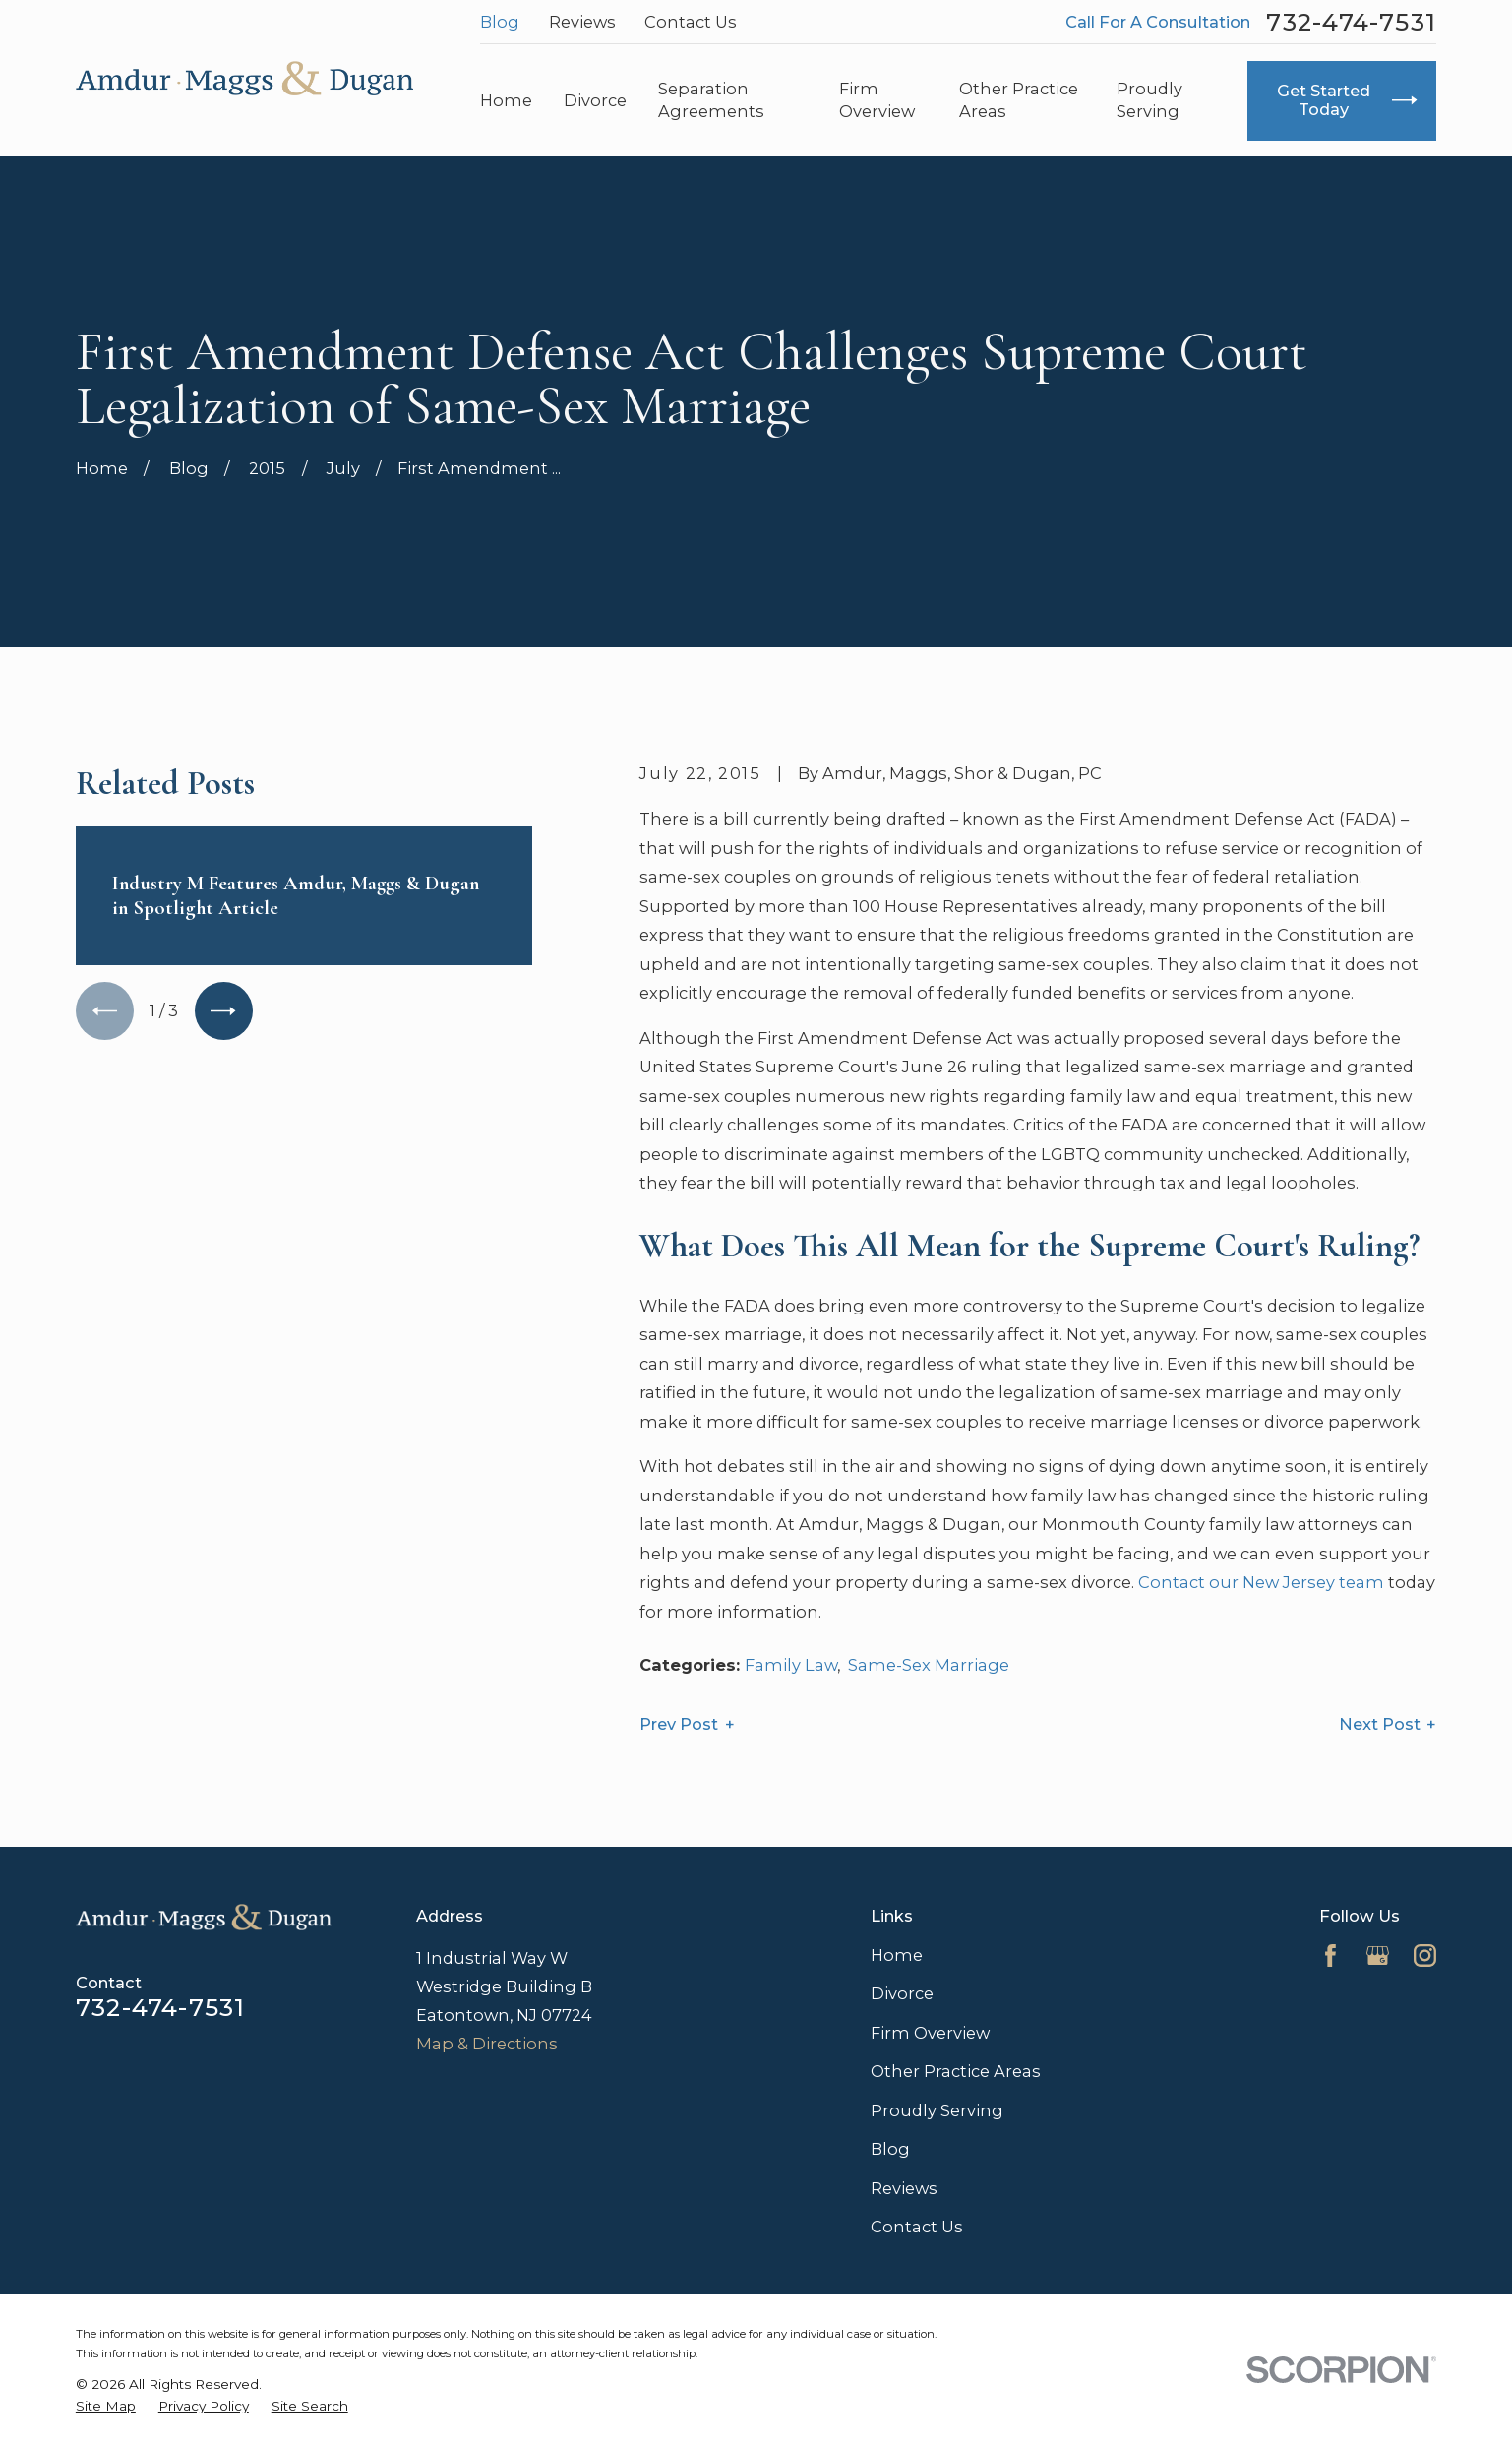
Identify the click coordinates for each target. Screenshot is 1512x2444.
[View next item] (224, 1011)
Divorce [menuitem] (595, 100)
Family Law (791, 1665)
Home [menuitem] (506, 100)
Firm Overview (930, 2033)
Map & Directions (487, 2043)
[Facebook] (1330, 1955)
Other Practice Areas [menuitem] (1018, 100)
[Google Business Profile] (1377, 1955)
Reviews (582, 21)
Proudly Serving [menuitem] (1149, 100)
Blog (499, 21)
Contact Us (690, 21)
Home (897, 1955)
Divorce (902, 1993)
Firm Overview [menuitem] (877, 100)
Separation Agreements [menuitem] (711, 100)
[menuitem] (106, 2406)
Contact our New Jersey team (1261, 1582)
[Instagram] (1425, 1955)
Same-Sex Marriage (928, 1665)
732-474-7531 (1351, 22)
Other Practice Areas (956, 2071)
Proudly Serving (937, 2110)
